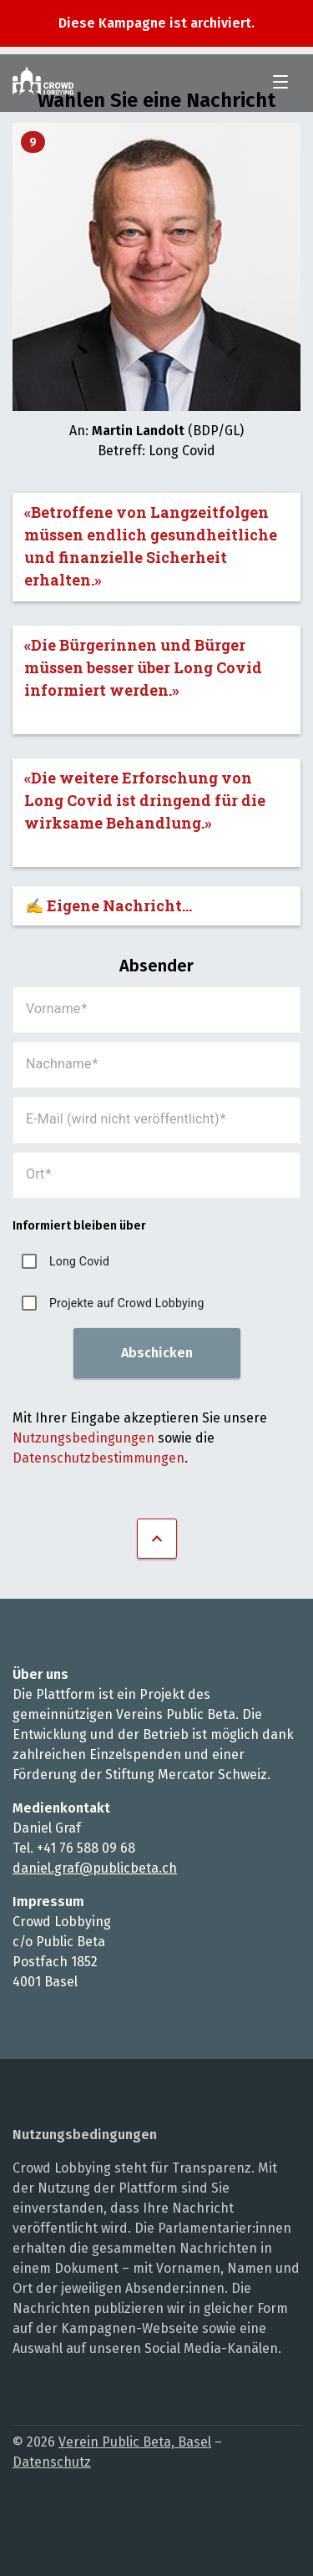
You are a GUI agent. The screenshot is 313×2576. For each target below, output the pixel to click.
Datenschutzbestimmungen (98, 1458)
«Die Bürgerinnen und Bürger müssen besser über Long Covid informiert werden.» (143, 667)
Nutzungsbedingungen (83, 1438)
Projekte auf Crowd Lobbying (126, 1303)
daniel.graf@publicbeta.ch (95, 1868)
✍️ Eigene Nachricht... (108, 905)
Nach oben (157, 1539)
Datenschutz (52, 2462)
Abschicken (157, 1353)
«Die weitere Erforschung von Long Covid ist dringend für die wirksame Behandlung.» (144, 800)
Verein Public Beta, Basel (134, 2442)
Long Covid (79, 1261)
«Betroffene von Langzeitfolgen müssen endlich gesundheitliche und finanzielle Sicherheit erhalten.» (150, 546)
